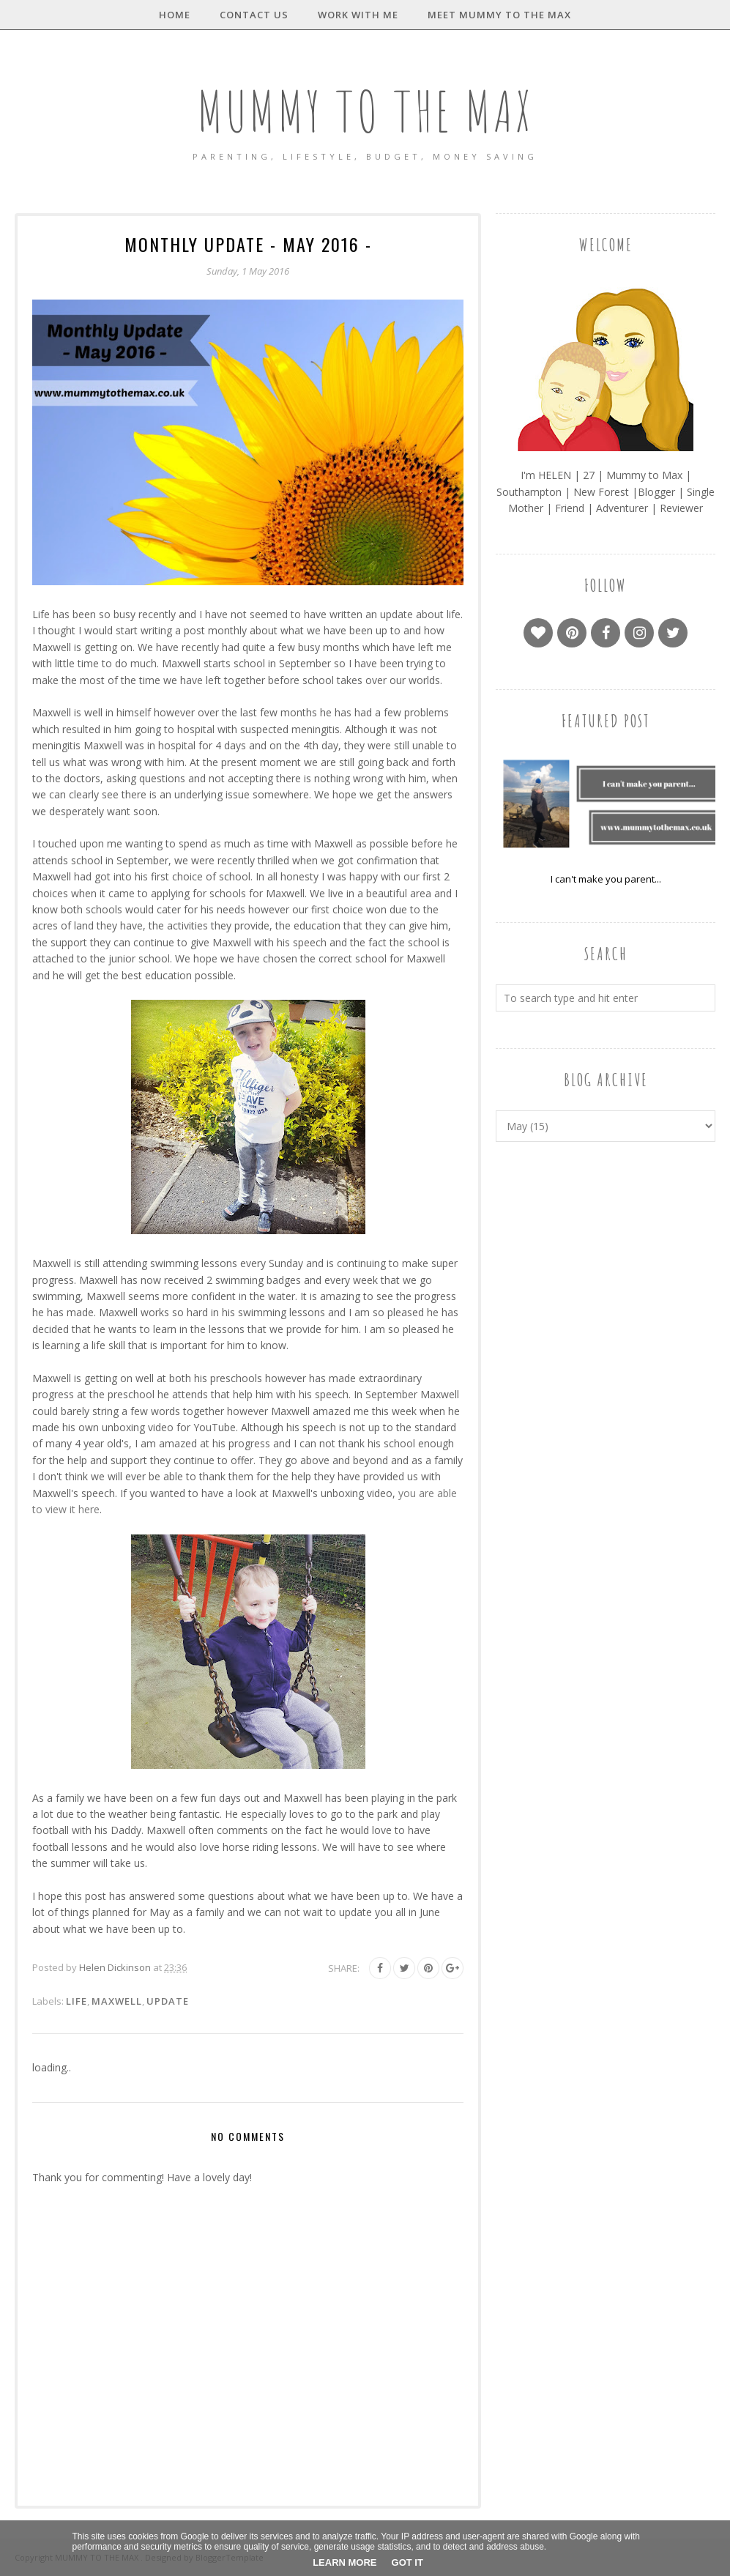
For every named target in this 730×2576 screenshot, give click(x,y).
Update (167, 2001)
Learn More (344, 2562)
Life (76, 2001)
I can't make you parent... (606, 879)
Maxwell (117, 2001)
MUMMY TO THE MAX (365, 106)
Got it (407, 2562)
